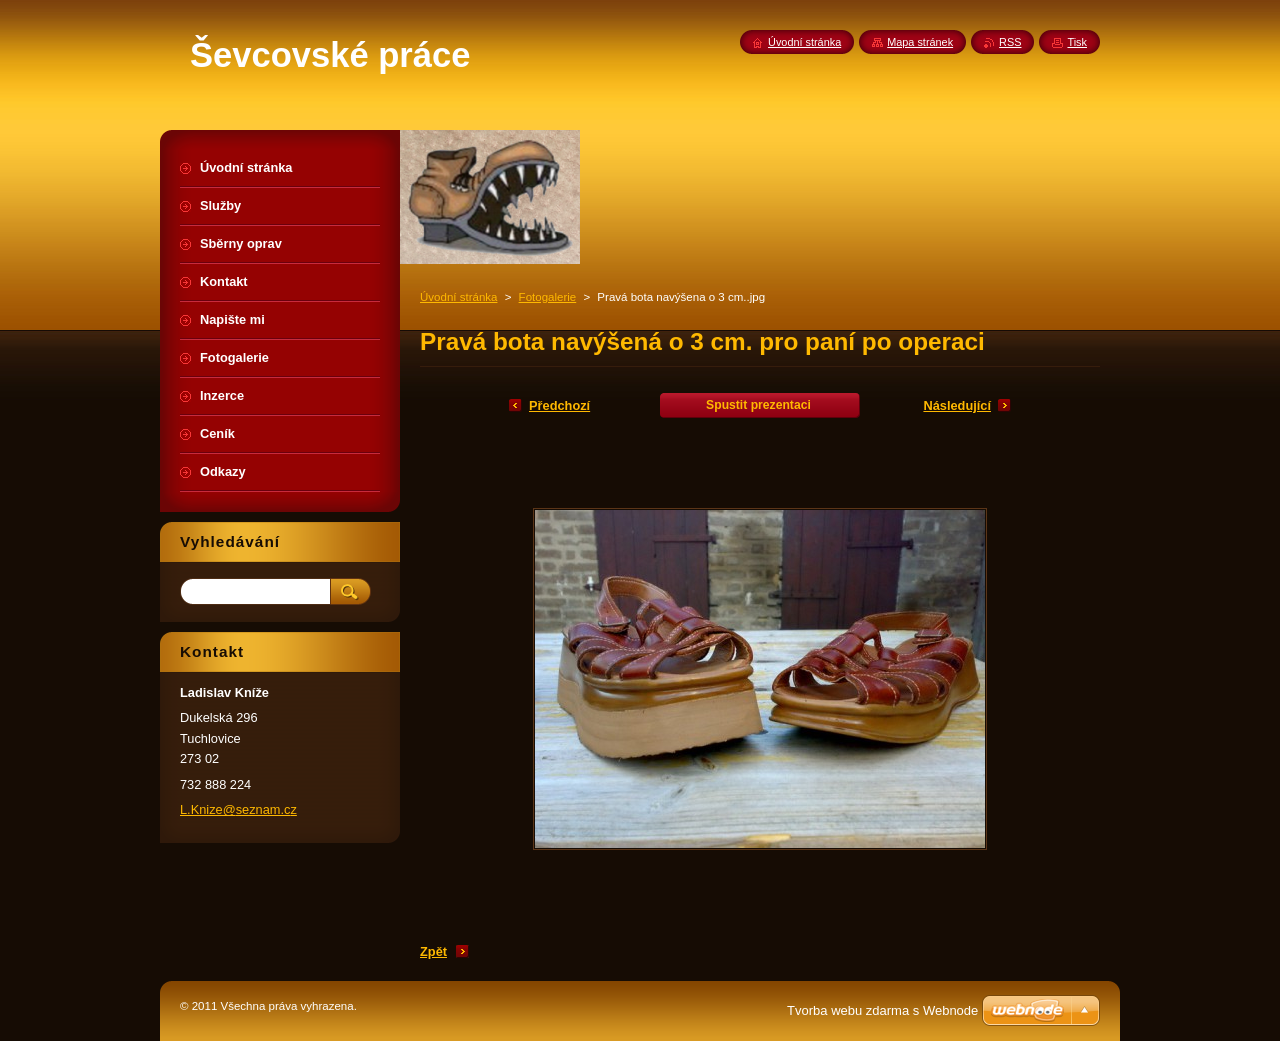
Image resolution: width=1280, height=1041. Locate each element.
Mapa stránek (920, 42)
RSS (1010, 42)
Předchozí (559, 405)
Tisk (1077, 42)
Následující (957, 405)
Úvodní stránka (458, 297)
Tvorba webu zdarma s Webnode (882, 1010)
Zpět (433, 951)
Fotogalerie (548, 297)
